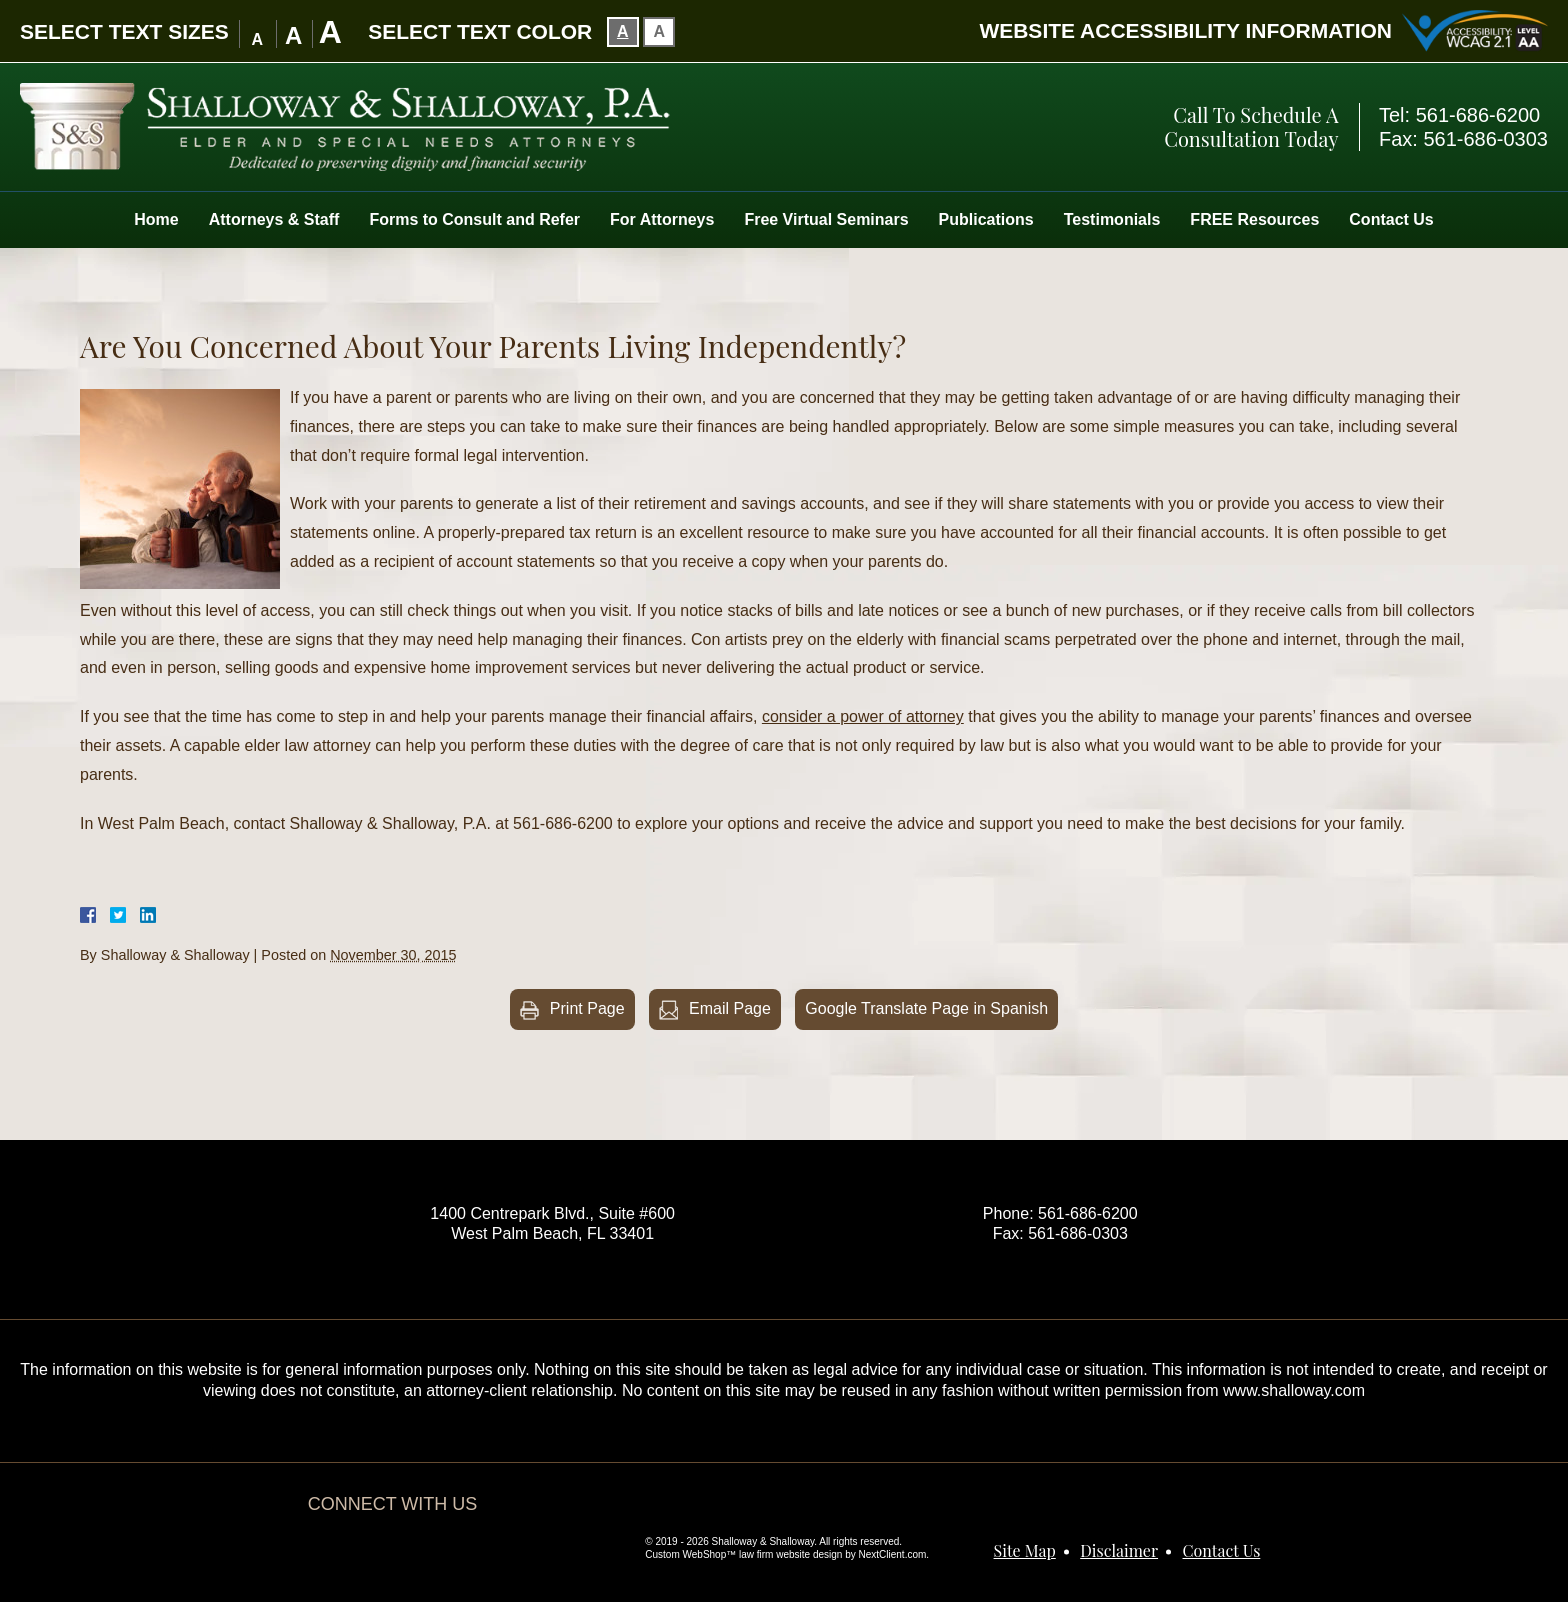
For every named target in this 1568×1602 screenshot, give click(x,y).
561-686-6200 (1478, 115)
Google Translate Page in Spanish (926, 1008)
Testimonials (1112, 219)
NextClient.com (893, 1554)
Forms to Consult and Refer (474, 219)
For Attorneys (662, 219)
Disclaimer (1119, 1550)
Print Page (587, 1008)
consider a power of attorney (863, 716)
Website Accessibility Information (1185, 30)
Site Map (1025, 1550)
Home (156, 219)
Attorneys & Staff (274, 219)
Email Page (730, 1008)
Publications (986, 219)
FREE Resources (1254, 219)
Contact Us (1391, 219)
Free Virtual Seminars (826, 219)
